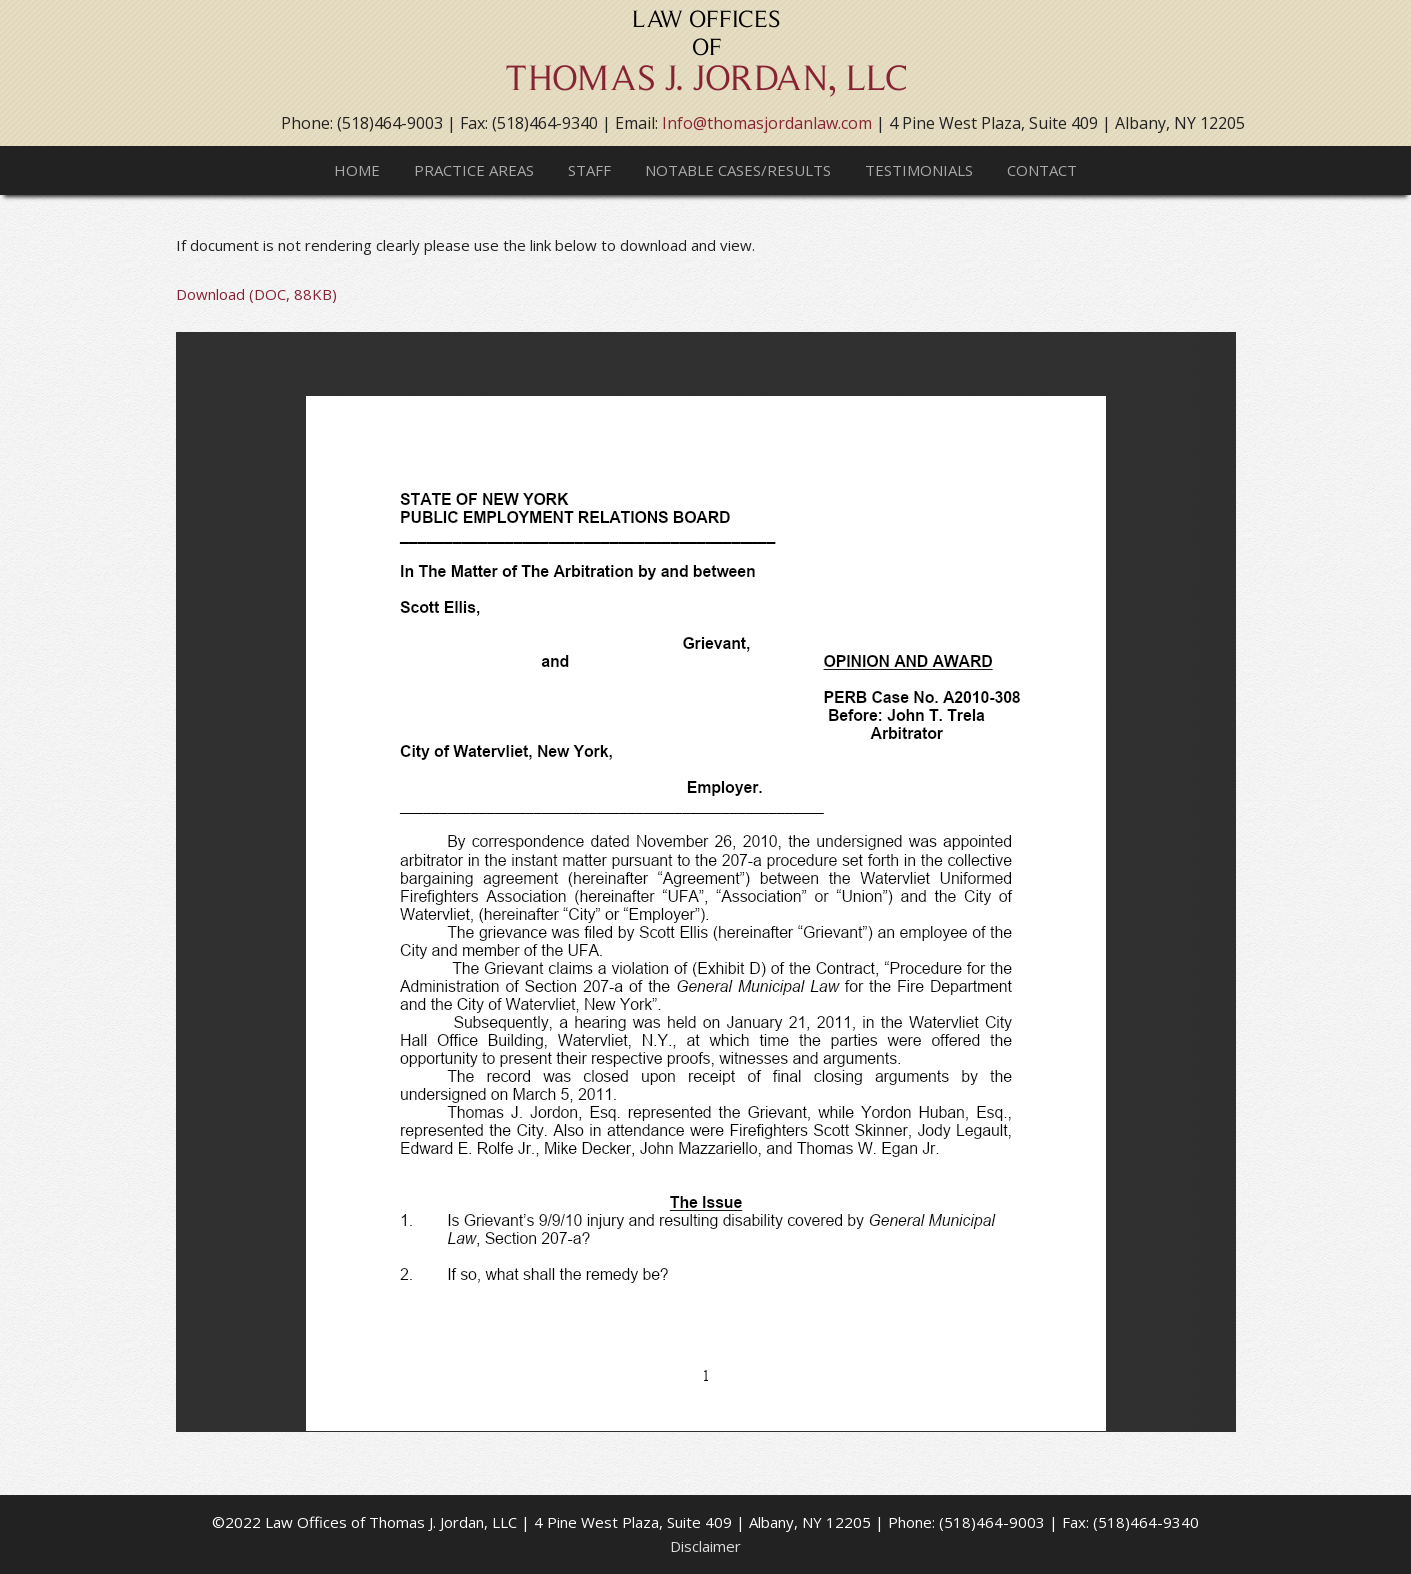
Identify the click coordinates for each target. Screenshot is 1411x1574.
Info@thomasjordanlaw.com (767, 123)
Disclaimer (705, 1546)
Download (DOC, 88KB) (256, 294)
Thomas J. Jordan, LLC (706, 60)
